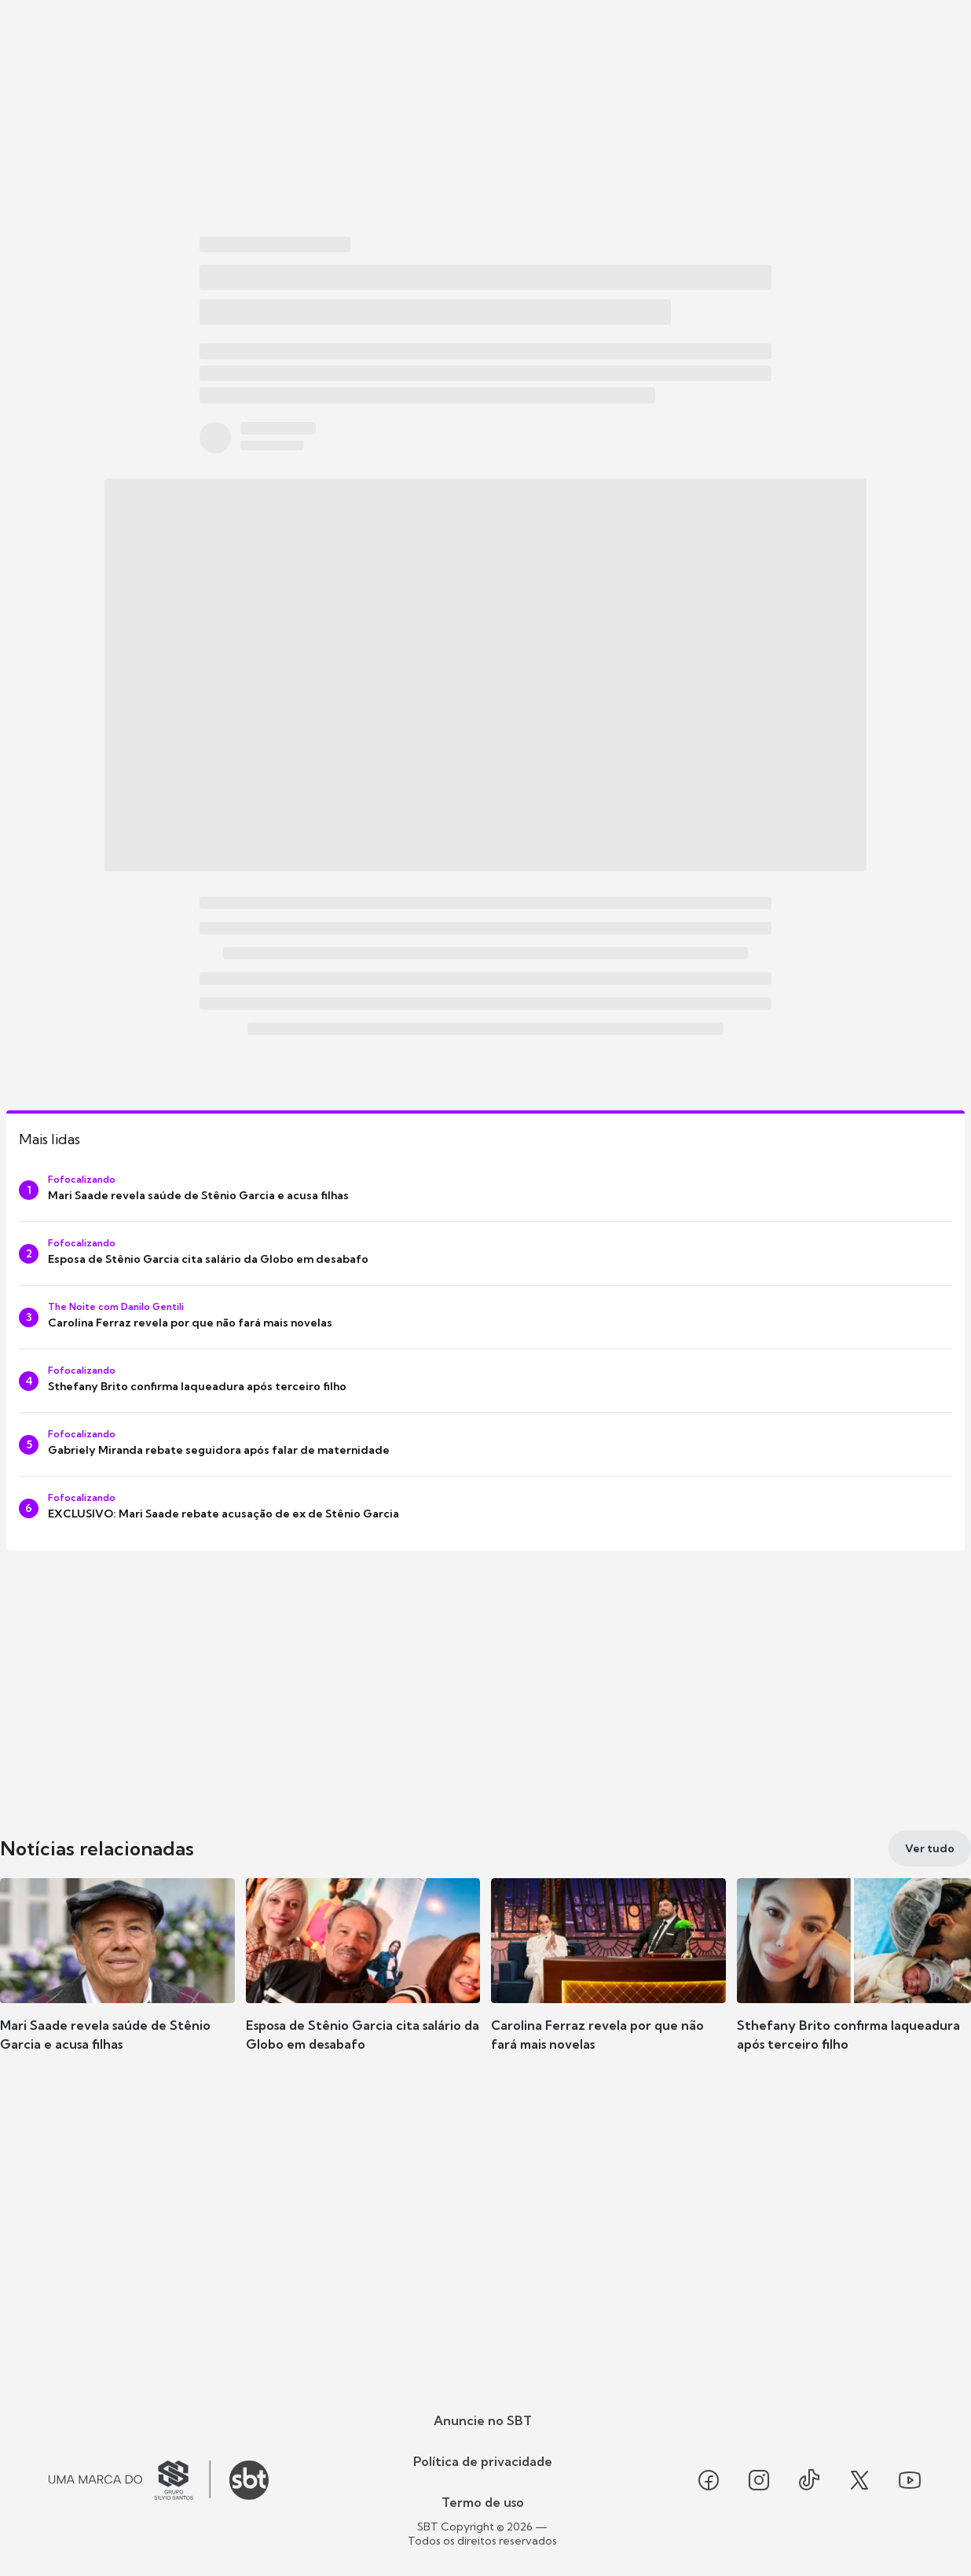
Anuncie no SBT (483, 2420)
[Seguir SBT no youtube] (909, 2480)
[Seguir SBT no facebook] (708, 2480)
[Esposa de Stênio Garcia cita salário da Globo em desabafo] (485, 1253)
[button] (117, 1988)
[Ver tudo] (930, 1848)
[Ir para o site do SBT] (249, 2480)
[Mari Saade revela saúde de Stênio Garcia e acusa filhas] (485, 1189)
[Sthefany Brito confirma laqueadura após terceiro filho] (485, 1380)
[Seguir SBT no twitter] (859, 2480)
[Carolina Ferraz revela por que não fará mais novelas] (485, 1317)
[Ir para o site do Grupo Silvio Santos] (130, 2480)
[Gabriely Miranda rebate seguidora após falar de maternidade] (485, 1444)
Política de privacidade (482, 2461)
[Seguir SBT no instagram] (758, 2480)
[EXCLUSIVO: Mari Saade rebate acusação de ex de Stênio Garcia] (485, 1508)
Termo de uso (483, 2502)
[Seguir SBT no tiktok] (809, 2480)
